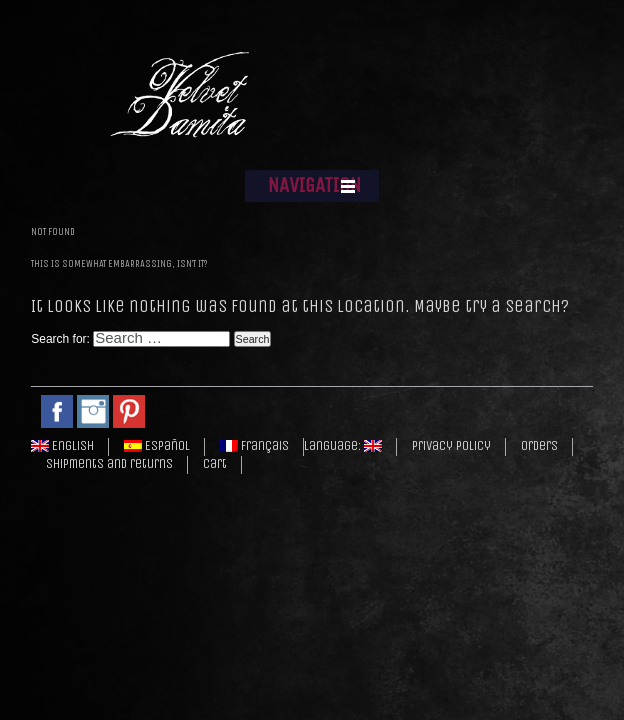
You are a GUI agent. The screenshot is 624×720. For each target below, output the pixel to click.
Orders (539, 446)
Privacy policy (451, 446)
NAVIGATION (314, 185)
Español (157, 446)
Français (254, 446)
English (62, 446)
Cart (215, 464)
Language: (343, 446)
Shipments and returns (109, 464)
